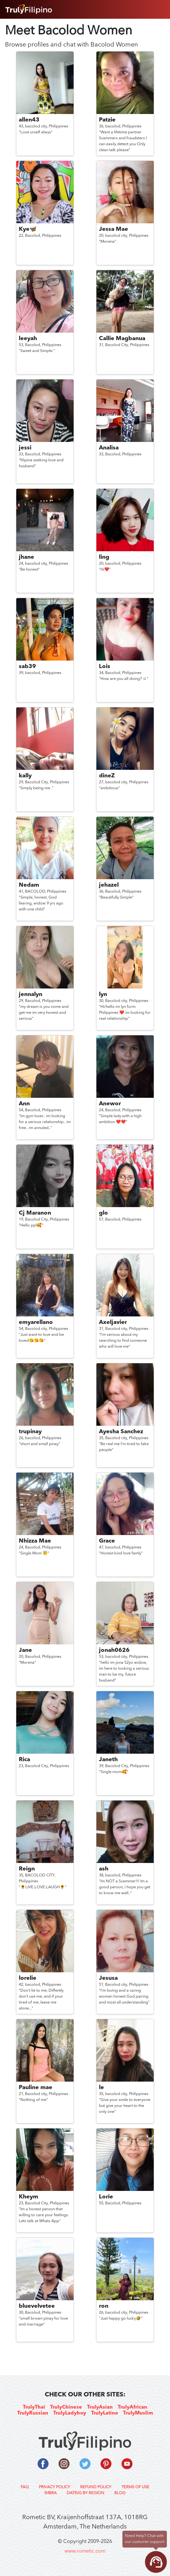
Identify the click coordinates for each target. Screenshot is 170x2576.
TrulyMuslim (138, 2413)
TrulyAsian (100, 2407)
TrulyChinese (66, 2407)
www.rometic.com (85, 2551)
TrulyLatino (104, 2413)
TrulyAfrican (132, 2407)
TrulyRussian (32, 2413)
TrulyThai (34, 2407)
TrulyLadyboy (69, 2413)
